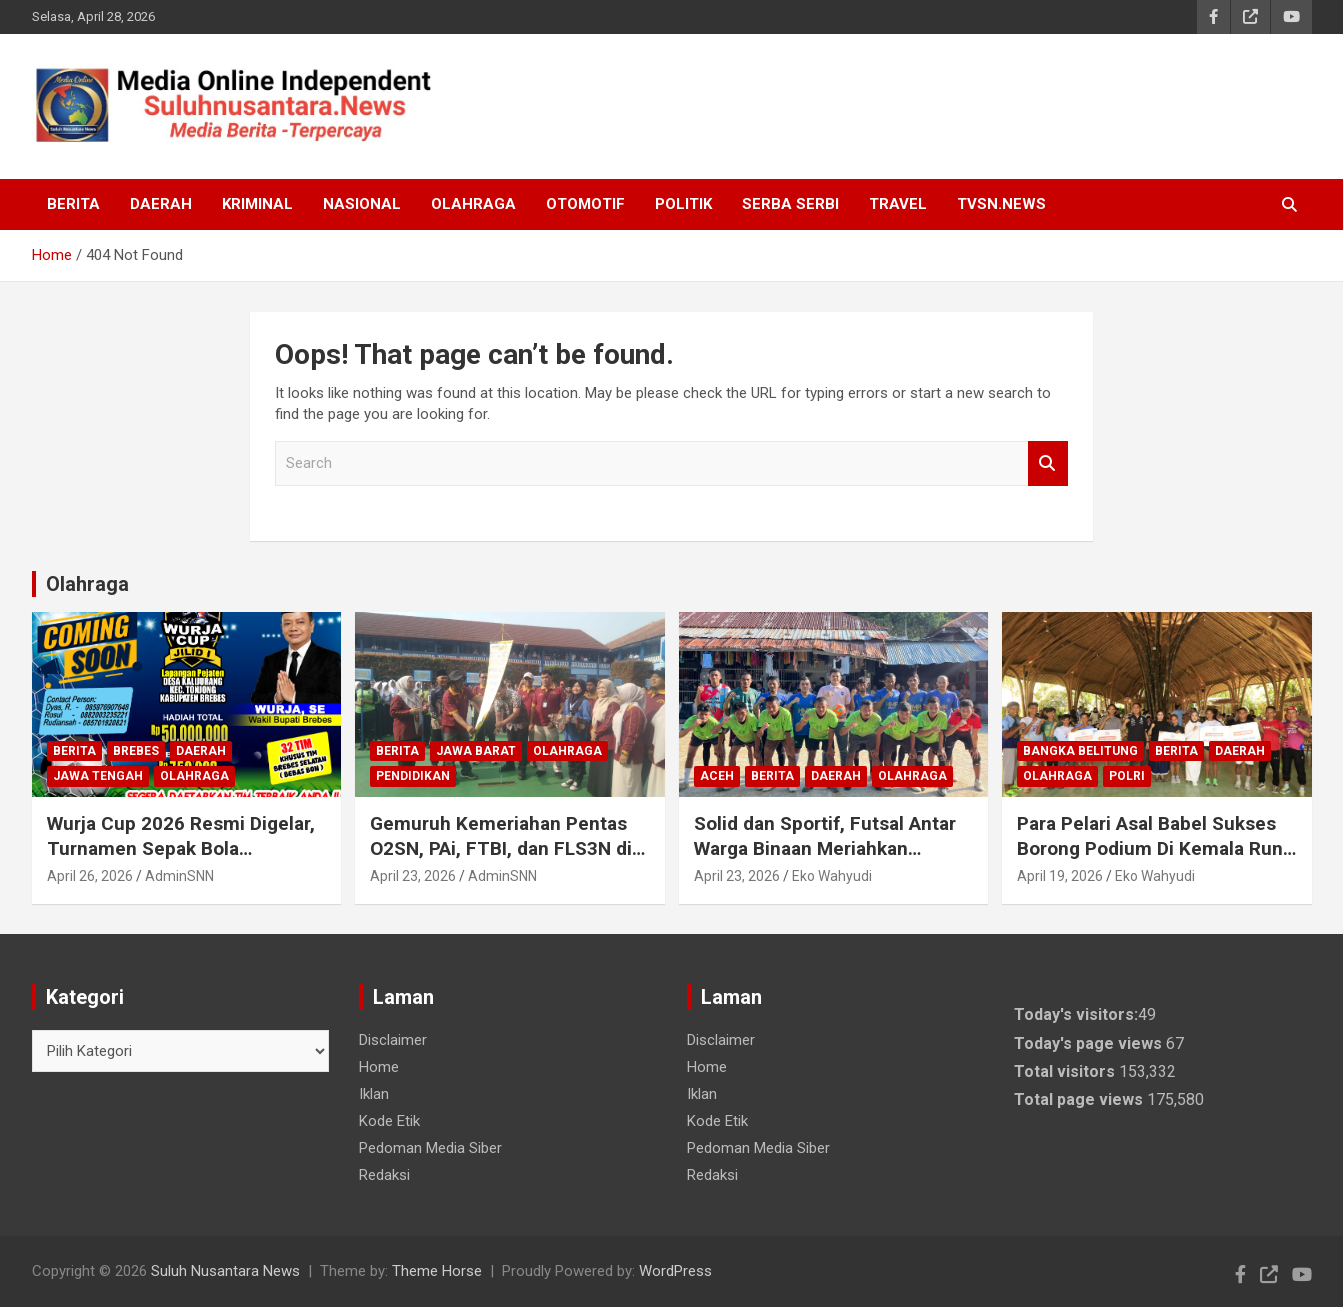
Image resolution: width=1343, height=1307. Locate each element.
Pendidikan (413, 776)
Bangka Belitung (1080, 751)
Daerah (161, 204)
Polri (1127, 776)
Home (379, 1067)
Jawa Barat (476, 751)
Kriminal (257, 204)
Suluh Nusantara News (225, 1271)
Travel (898, 204)
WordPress (675, 1271)
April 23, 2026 (413, 876)
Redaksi (384, 1175)
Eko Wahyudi (832, 876)
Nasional (362, 204)
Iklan (374, 1094)
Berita (73, 204)
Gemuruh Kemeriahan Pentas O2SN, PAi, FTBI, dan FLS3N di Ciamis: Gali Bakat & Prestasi (501, 848)
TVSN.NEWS (1001, 204)
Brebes (136, 751)
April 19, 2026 (1060, 876)
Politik (683, 204)
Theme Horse (437, 1271)
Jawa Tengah (98, 776)
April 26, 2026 (90, 876)
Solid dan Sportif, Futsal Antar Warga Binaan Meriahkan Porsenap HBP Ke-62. (825, 848)
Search (1048, 463)
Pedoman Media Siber (430, 1148)
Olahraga (473, 204)
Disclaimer (393, 1040)
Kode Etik (389, 1121)
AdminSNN (179, 876)
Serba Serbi (790, 204)
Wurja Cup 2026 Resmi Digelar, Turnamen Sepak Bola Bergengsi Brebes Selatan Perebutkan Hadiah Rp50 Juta (181, 860)
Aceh (717, 776)
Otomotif (585, 204)
